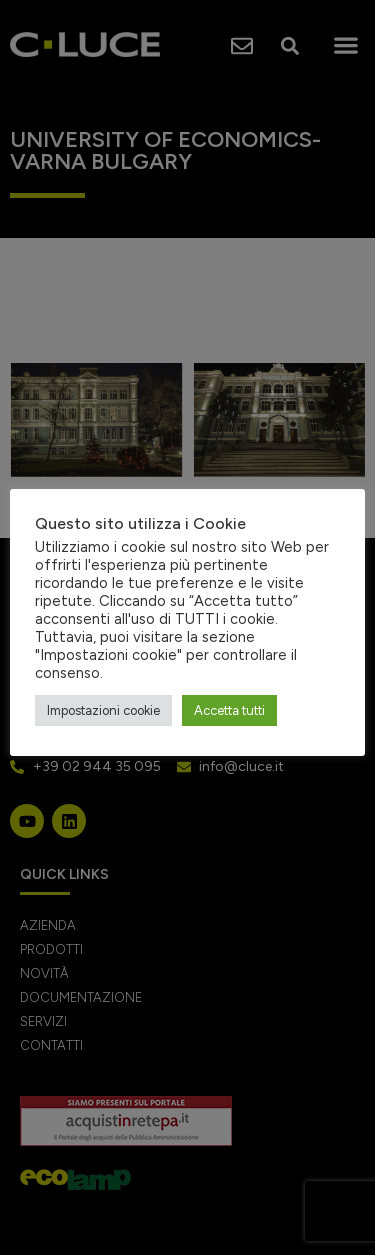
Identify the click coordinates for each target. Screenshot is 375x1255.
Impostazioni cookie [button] (103, 710)
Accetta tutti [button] (229, 710)
